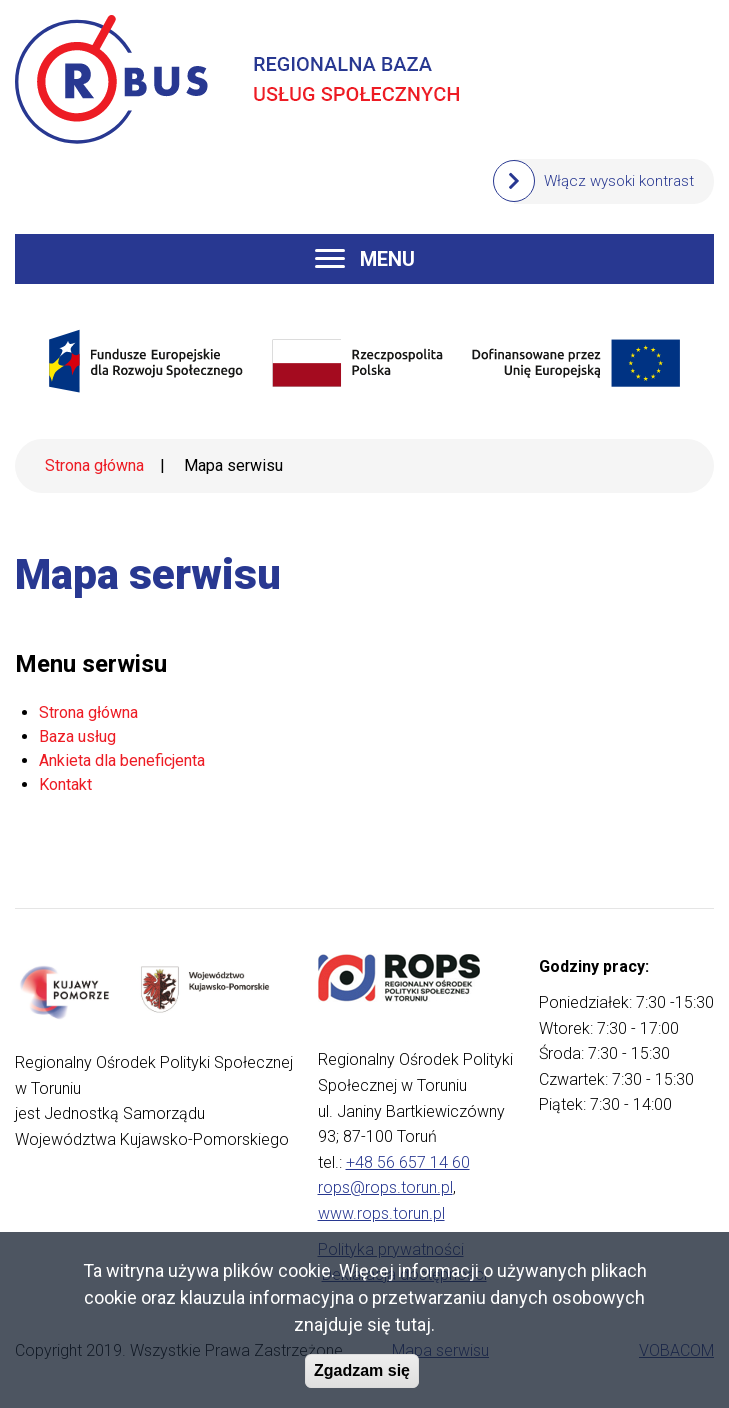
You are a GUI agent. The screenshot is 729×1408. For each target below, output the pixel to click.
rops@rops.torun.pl (385, 1187)
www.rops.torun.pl (381, 1213)
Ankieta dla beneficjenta (122, 760)
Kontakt (65, 784)
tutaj (413, 1330)
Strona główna (94, 465)
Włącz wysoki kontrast (619, 181)
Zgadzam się (362, 1376)
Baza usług (77, 736)
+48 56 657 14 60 (408, 1162)
